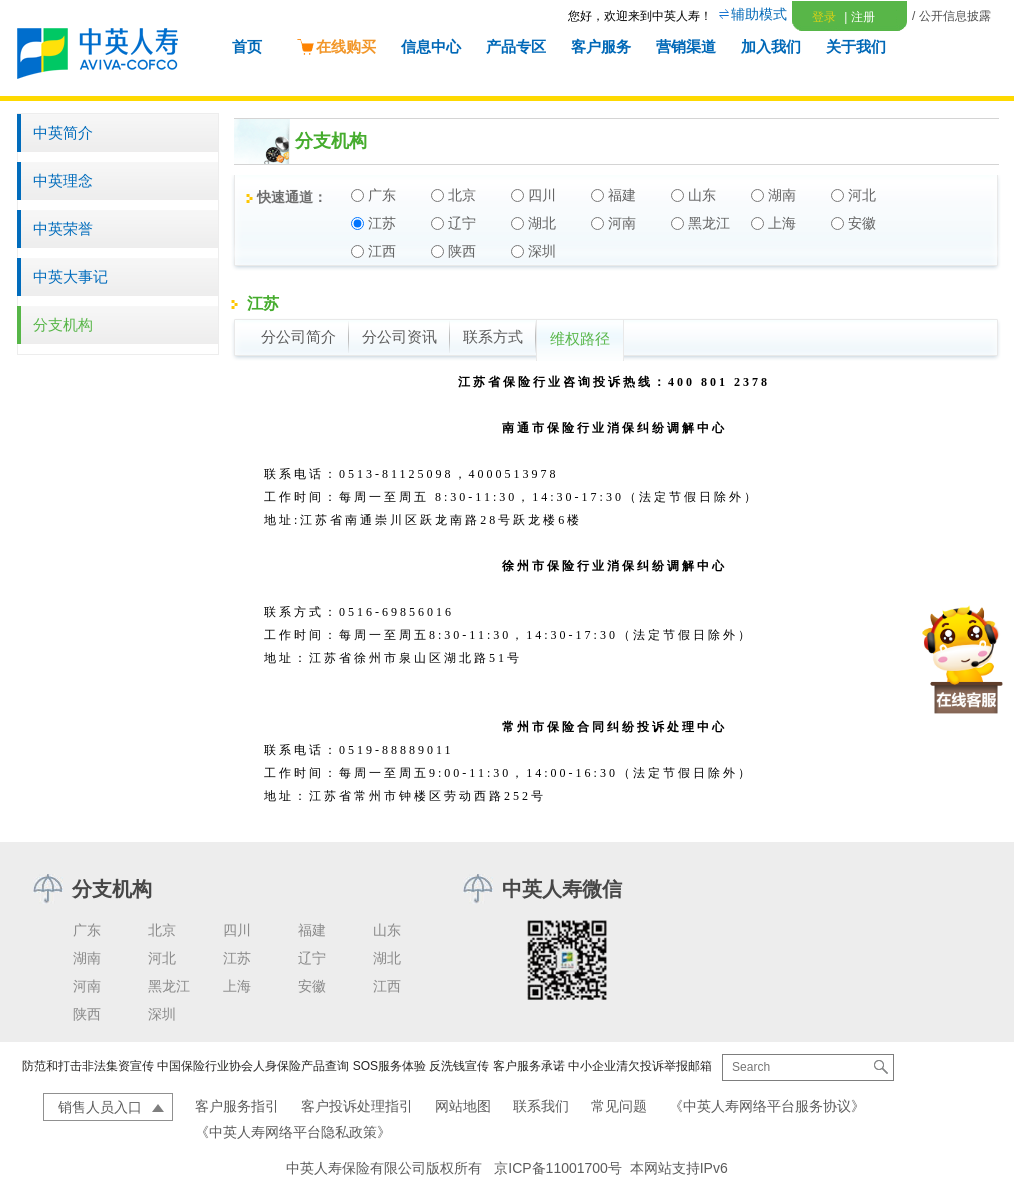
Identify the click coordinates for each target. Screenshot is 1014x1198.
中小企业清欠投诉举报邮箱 (640, 1066)
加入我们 (771, 46)
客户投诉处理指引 (357, 1106)
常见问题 (619, 1106)
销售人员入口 (100, 1107)
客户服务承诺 (529, 1066)
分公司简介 (298, 337)
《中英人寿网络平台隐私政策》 (293, 1132)
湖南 (87, 958)
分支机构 (63, 324)
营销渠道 (686, 46)
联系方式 (493, 337)
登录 (824, 17)
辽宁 (312, 958)
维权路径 (580, 339)
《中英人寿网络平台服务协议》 (767, 1106)
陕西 (87, 1014)
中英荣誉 (63, 228)
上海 (237, 986)
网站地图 (463, 1106)
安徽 (312, 986)
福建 (312, 930)
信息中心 (431, 46)
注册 (859, 17)
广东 (87, 930)
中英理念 (63, 180)
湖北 (387, 958)
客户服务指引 (237, 1106)
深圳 (162, 1014)
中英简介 (63, 132)
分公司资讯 (399, 337)
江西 (387, 986)
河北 (162, 958)
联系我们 (541, 1106)
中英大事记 (70, 276)
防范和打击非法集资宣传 (88, 1066)
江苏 (237, 958)
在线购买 (336, 46)
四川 (237, 930)
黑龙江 (169, 986)
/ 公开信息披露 (951, 16)
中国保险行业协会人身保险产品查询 (253, 1066)
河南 (87, 986)
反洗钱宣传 (459, 1066)
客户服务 (601, 46)
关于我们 (856, 46)
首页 (247, 46)
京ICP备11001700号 (558, 1168)
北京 (162, 930)
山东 (387, 930)
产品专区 (516, 46)
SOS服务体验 (389, 1066)
